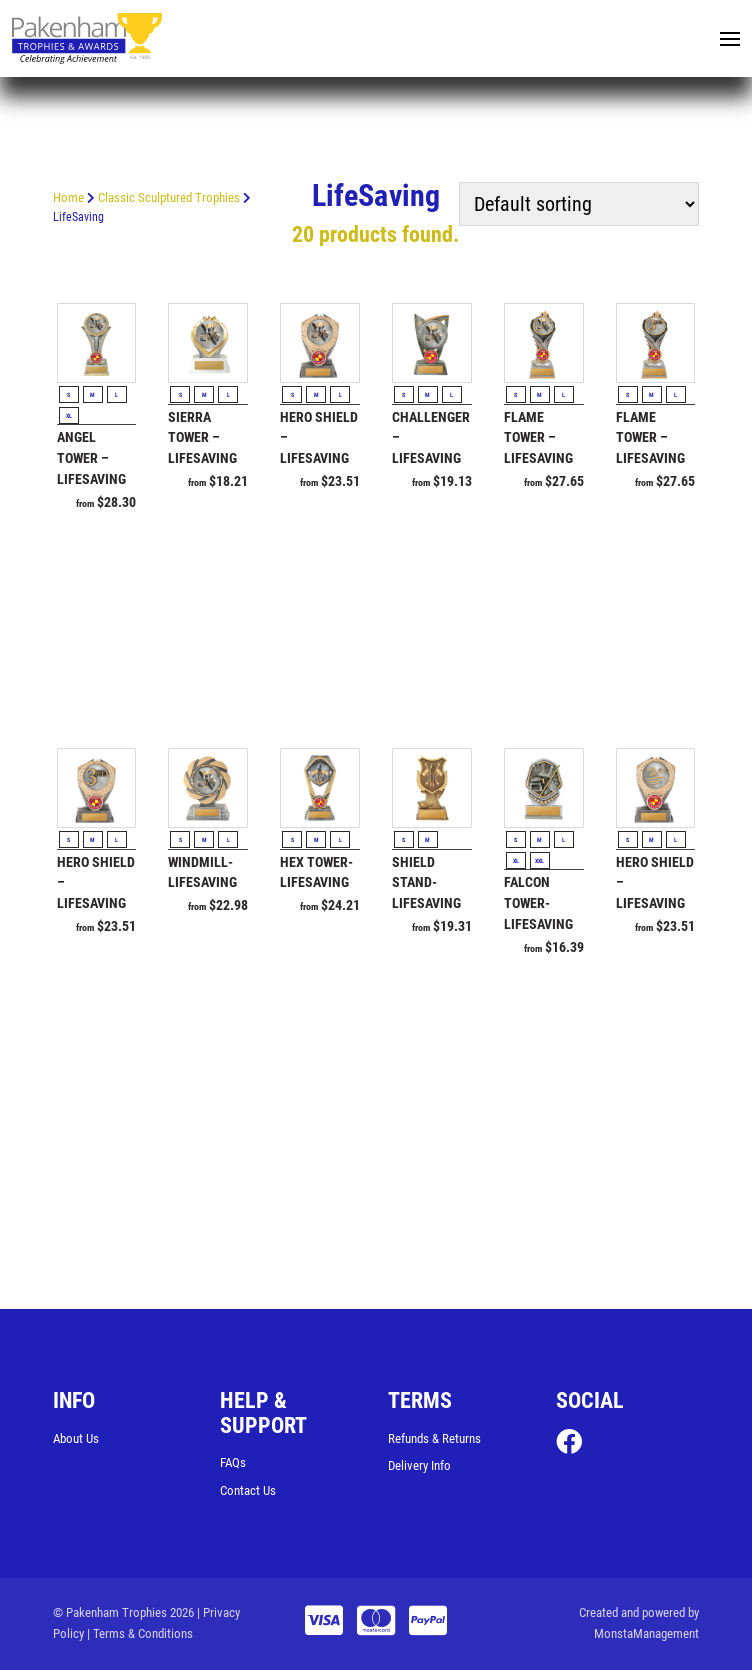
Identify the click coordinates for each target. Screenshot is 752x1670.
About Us (76, 1438)
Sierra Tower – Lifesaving (202, 438)
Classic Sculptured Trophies (169, 197)
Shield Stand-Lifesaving (426, 883)
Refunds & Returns (434, 1438)
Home (68, 197)
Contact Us (248, 1490)
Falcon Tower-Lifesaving (538, 904)
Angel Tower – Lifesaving (91, 459)
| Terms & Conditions (140, 1633)
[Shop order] (579, 204)
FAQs (233, 1462)
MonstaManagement (646, 1633)
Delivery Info (419, 1466)
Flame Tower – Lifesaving (538, 438)
